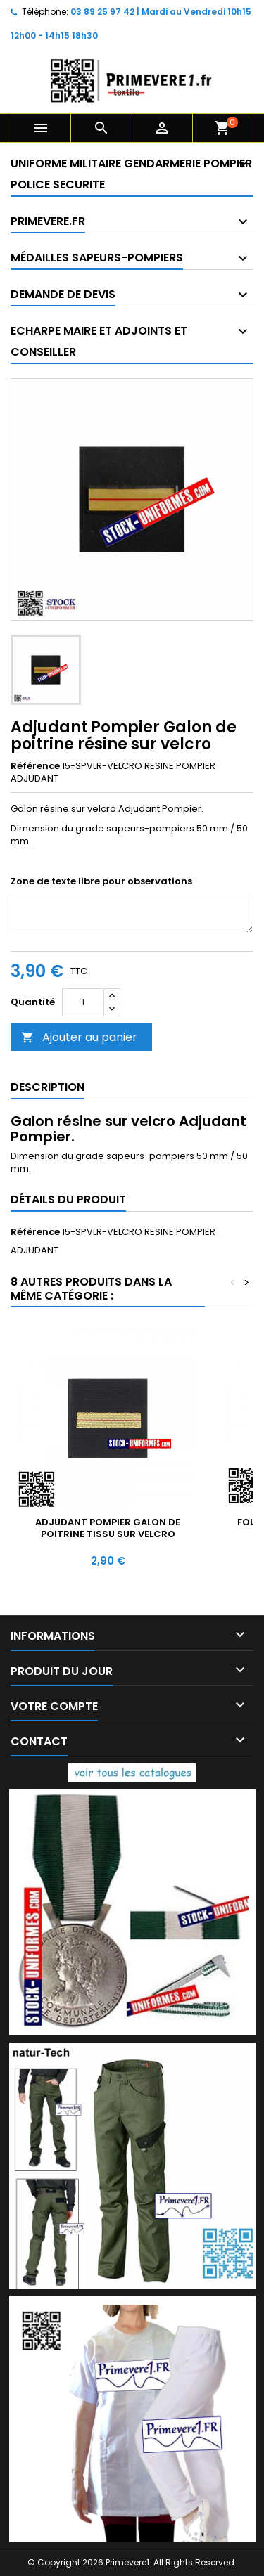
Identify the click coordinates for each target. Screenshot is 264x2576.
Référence (35, 766)
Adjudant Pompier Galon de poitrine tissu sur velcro (107, 1528)
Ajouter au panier (79, 1037)
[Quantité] (83, 1002)
